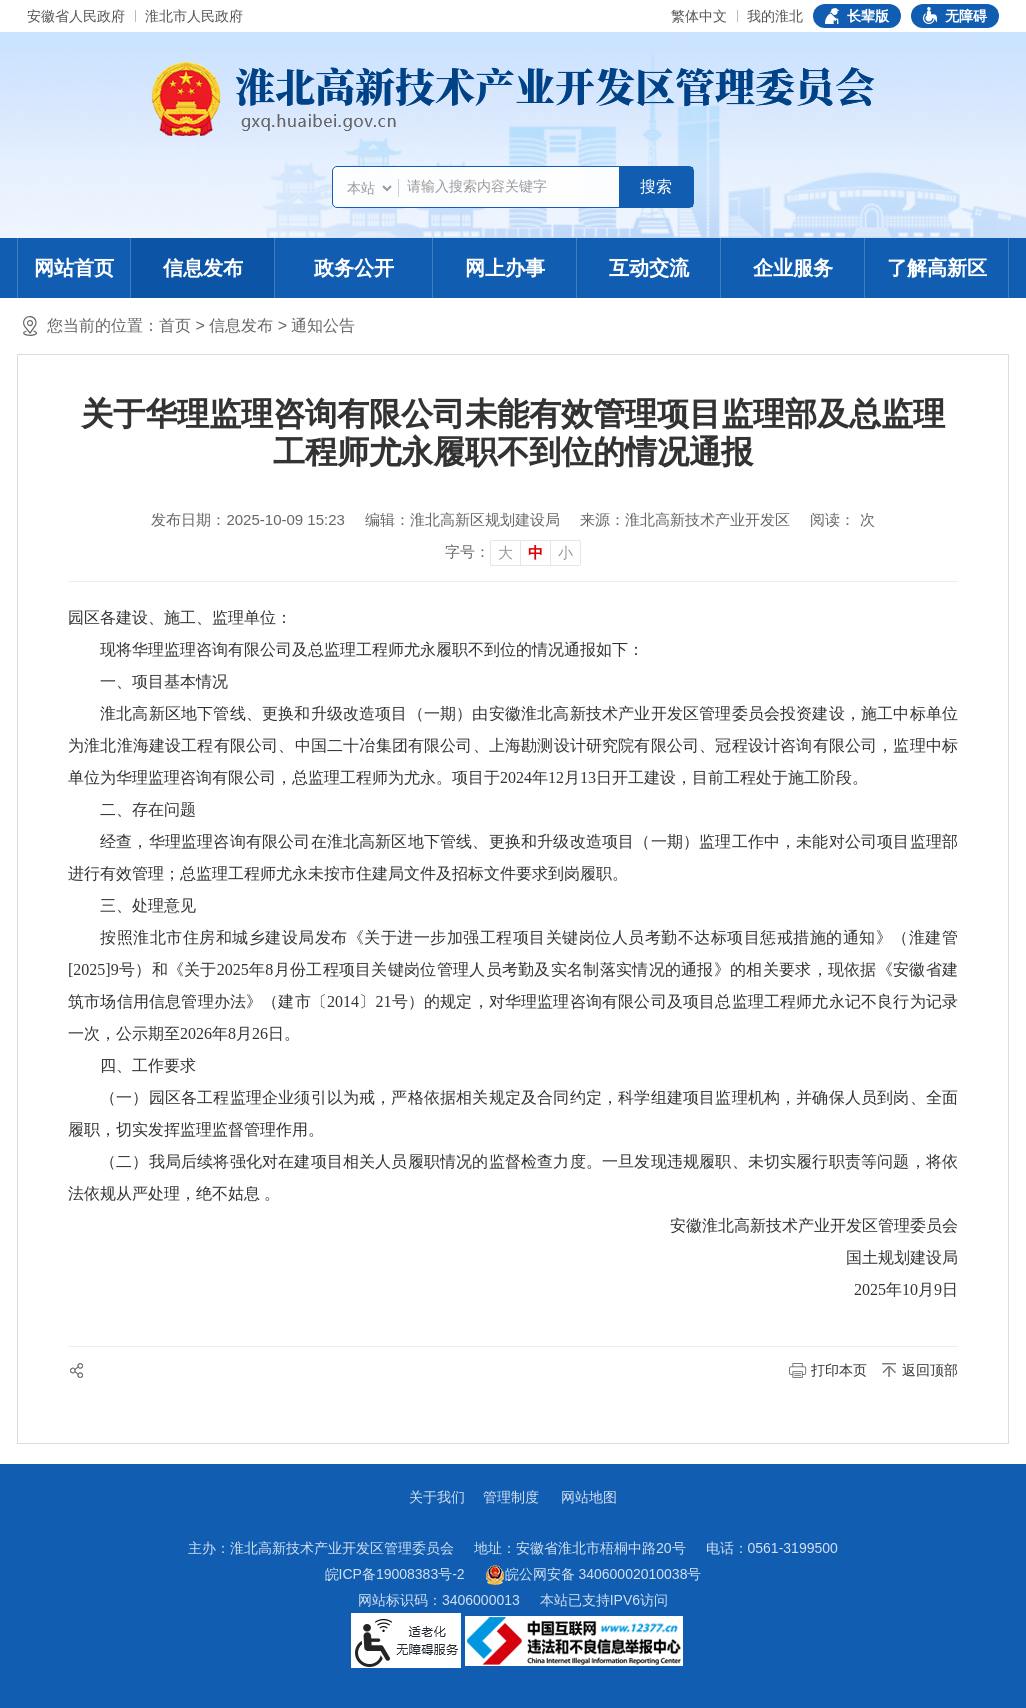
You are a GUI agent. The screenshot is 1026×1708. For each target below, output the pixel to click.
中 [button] (535, 552)
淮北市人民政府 (194, 16)
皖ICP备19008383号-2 (395, 1574)
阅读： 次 (842, 519)
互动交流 (649, 268)
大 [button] (505, 552)
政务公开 (354, 268)
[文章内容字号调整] (513, 552)
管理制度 (511, 1497)
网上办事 (505, 268)
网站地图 (589, 1497)
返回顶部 (930, 1370)
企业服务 (793, 268)
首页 (175, 325)
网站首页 (74, 268)
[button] (857, 16)
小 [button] (565, 552)
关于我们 (437, 1497)
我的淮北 (775, 16)
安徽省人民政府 (76, 16)
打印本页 (839, 1370)
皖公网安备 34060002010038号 (593, 1575)
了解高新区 (937, 268)
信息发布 (203, 268)
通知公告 (323, 325)
